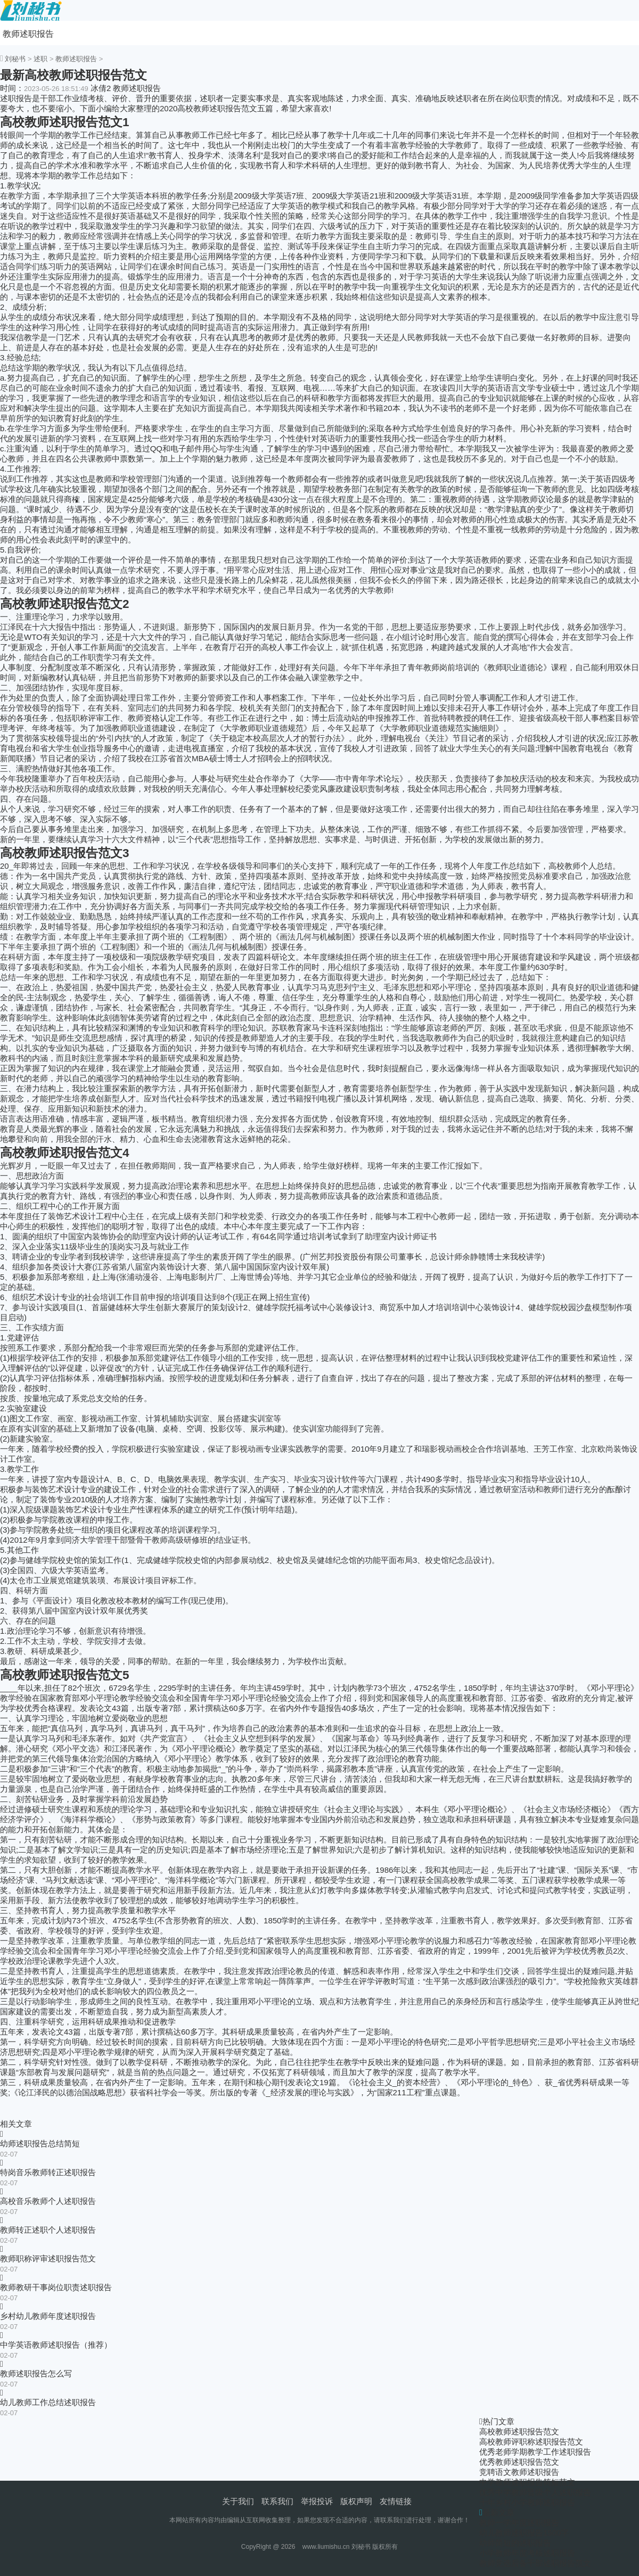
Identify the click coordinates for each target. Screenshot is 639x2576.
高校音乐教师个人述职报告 (48, 2200)
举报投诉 (317, 2501)
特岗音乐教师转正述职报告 (48, 2172)
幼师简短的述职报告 (515, 2542)
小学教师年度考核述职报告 (527, 2552)
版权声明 (356, 2501)
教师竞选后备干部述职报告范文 (535, 2562)
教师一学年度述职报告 (519, 2522)
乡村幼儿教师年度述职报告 (48, 2315)
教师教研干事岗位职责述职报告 (56, 2287)
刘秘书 (15, 59)
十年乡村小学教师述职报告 (527, 2502)
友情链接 (396, 2501)
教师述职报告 (28, 33)
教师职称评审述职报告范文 (48, 2258)
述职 (40, 59)
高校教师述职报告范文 (519, 2431)
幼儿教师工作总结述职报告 (48, 2402)
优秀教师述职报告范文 (519, 2461)
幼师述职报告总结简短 (40, 2143)
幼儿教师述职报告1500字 (524, 2532)
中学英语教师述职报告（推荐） (56, 2344)
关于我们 (238, 2501)
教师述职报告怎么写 (36, 2373)
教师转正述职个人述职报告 (48, 2229)
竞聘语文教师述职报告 (519, 2471)
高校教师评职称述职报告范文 (531, 2441)
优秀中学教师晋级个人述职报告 (535, 2492)
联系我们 (277, 2501)
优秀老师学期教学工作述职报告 (535, 2451)
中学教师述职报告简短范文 (527, 2482)
